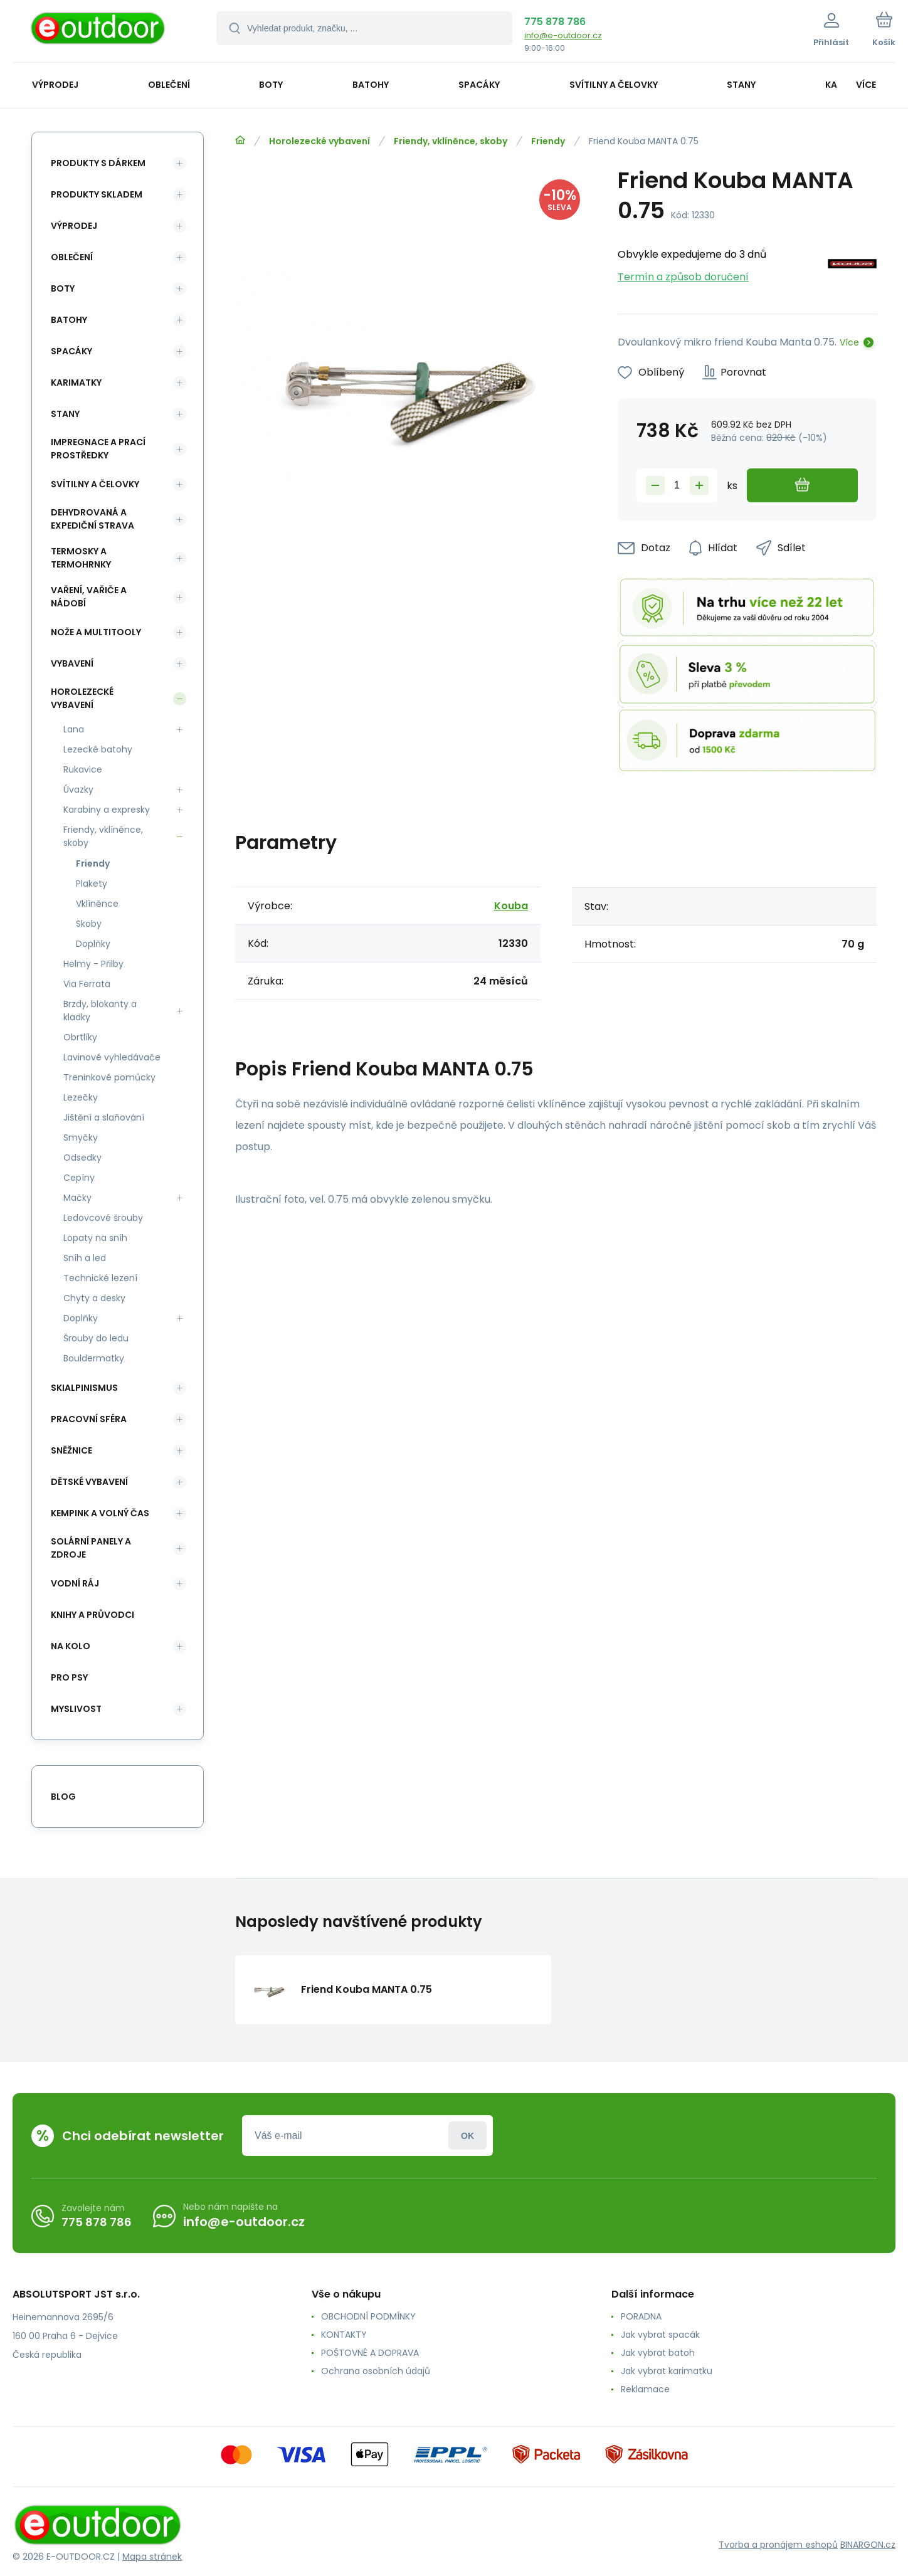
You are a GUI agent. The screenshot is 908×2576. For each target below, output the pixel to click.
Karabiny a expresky (106, 809)
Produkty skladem (96, 194)
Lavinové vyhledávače (112, 1057)
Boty (63, 288)
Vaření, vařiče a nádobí (89, 597)
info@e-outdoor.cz (563, 35)
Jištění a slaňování (103, 1117)
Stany (65, 414)
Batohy (69, 320)
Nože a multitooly (96, 632)
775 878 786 (555, 21)
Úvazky (78, 789)
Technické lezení (100, 1278)
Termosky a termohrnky (81, 558)
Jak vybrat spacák (660, 2334)
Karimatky (76, 382)
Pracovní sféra (89, 1419)
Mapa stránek (152, 2556)
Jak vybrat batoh (658, 2352)
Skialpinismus (84, 1387)
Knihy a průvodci (92, 1614)
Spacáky (71, 351)
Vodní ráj (75, 1583)
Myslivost (76, 1708)
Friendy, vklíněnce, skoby (450, 141)
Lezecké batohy (97, 749)
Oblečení (72, 257)
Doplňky (93, 943)
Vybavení (72, 663)
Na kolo (70, 1646)
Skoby (89, 923)
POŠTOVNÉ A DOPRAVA (370, 2352)
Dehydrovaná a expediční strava (92, 519)
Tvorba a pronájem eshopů (778, 2544)
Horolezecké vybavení (319, 141)
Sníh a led (84, 1258)
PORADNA (641, 2316)
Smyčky (80, 1137)
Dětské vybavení (89, 1481)
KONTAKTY (344, 2334)
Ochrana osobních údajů (375, 2371)
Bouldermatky (93, 1358)
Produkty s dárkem (98, 163)
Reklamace (645, 2389)
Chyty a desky (94, 1298)
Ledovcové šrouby (103, 1217)
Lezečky (80, 1097)
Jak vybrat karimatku (666, 2371)
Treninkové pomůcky (109, 1077)
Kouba (511, 906)
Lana (73, 729)
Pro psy (69, 1677)
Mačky (77, 1197)
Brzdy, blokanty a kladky (100, 1010)
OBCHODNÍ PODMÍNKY (368, 2316)
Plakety (91, 883)
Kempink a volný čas (100, 1513)
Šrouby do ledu (96, 1338)
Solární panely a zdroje (91, 1548)
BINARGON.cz (867, 2544)
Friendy (548, 141)
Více (849, 342)
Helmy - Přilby (93, 964)
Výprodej (74, 225)
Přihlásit (467, 2135)
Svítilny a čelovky (95, 484)
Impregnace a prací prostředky (98, 449)
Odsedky (82, 1157)
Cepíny (79, 1177)
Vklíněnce (97, 903)
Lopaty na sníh (95, 1238)
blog (63, 1796)
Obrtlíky (80, 1037)
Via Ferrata (86, 984)
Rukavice (82, 769)
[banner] (99, 33)
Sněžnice (71, 1450)
